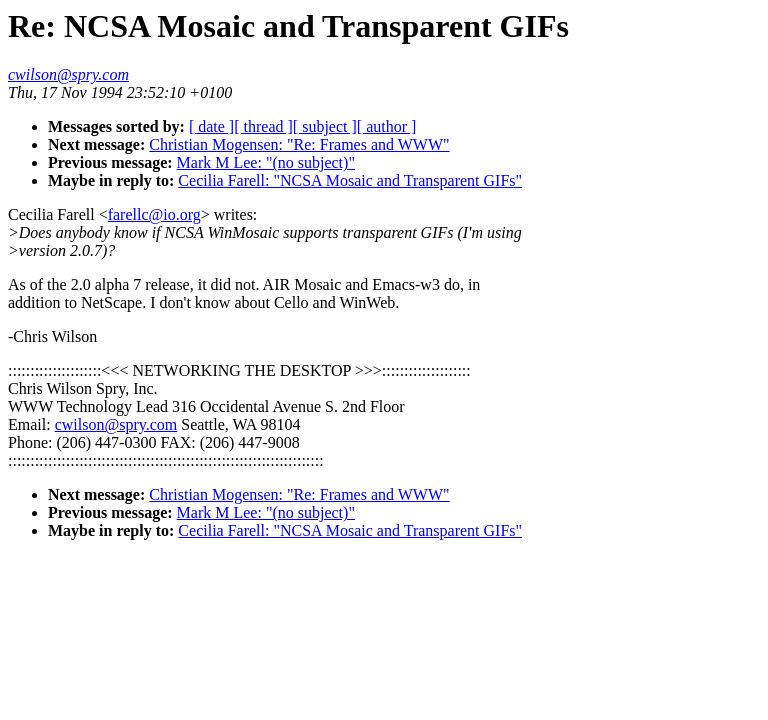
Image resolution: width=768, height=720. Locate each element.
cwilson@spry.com (116, 424)
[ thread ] (263, 126)
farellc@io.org (154, 214)
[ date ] (211, 126)
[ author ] (387, 126)
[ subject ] (325, 126)
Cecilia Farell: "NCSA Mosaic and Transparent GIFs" (350, 180)
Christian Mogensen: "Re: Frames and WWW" (299, 144)
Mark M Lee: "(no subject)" (266, 162)
